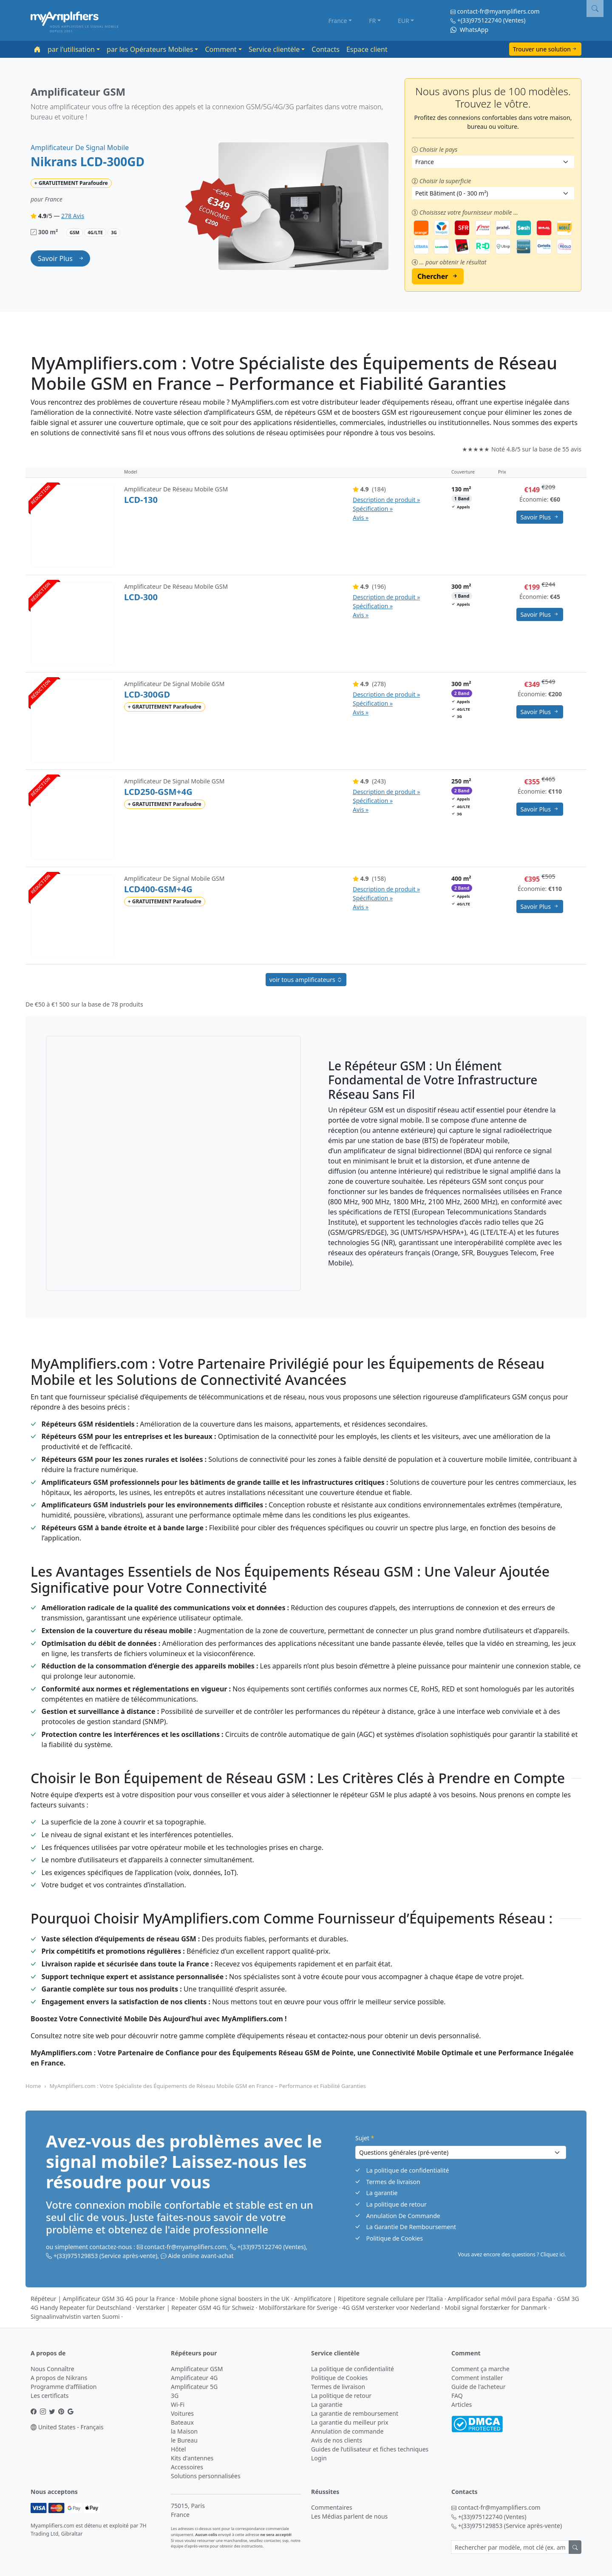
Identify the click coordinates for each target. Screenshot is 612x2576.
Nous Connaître (52, 2369)
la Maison (184, 2431)
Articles (461, 2404)
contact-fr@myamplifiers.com (498, 11)
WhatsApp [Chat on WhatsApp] (469, 30)
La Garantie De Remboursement (411, 2227)
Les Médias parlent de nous (349, 2516)
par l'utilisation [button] (71, 49)
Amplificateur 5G (194, 2387)
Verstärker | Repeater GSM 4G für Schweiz (195, 2308)
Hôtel (178, 2449)
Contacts (326, 49)
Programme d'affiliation (63, 2387)
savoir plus (56, 258)
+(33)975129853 (76, 2256)
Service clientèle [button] (274, 49)
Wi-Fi (177, 2404)
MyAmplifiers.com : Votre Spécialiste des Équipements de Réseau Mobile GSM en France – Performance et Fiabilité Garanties (207, 2086)
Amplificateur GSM (197, 2369)
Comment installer (477, 2378)
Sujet (364, 2138)
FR (372, 21)
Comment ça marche (480, 2369)
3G (174, 2396)
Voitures (182, 2413)
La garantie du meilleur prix (349, 2422)
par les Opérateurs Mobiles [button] (150, 49)
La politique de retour (396, 2204)
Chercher (432, 276)
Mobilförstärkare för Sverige (298, 2308)
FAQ (457, 2396)
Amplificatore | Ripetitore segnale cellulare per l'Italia (368, 2299)
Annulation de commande (347, 2431)
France (338, 21)
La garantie (382, 2193)
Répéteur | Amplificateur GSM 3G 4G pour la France (103, 2299)
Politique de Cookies (394, 2238)
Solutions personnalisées (206, 2476)
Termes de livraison (393, 2182)
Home (33, 2086)
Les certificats (49, 2396)
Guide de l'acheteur (478, 2387)
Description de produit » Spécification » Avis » (386, 509)
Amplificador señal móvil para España (500, 2299)
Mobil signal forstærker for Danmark (496, 2308)
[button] (595, 8)
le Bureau (184, 2440)
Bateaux (182, 2422)
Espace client (367, 49)
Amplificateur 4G (194, 2378)
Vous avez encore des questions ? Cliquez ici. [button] (512, 2254)
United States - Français (67, 2427)
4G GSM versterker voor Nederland (391, 2308)
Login (319, 2458)
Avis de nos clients (336, 2440)
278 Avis (72, 216)
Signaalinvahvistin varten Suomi (75, 2316)
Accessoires (187, 2467)
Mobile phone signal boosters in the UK (234, 2299)
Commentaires (331, 2507)
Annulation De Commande (403, 2216)
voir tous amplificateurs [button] (306, 980)
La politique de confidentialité (407, 2170)
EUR (403, 21)
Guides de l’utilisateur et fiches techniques (369, 2449)
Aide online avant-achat (200, 2256)
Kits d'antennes (192, 2458)
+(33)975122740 (479, 20)
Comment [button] (220, 49)
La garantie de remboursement (354, 2413)
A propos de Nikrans (59, 2378)
